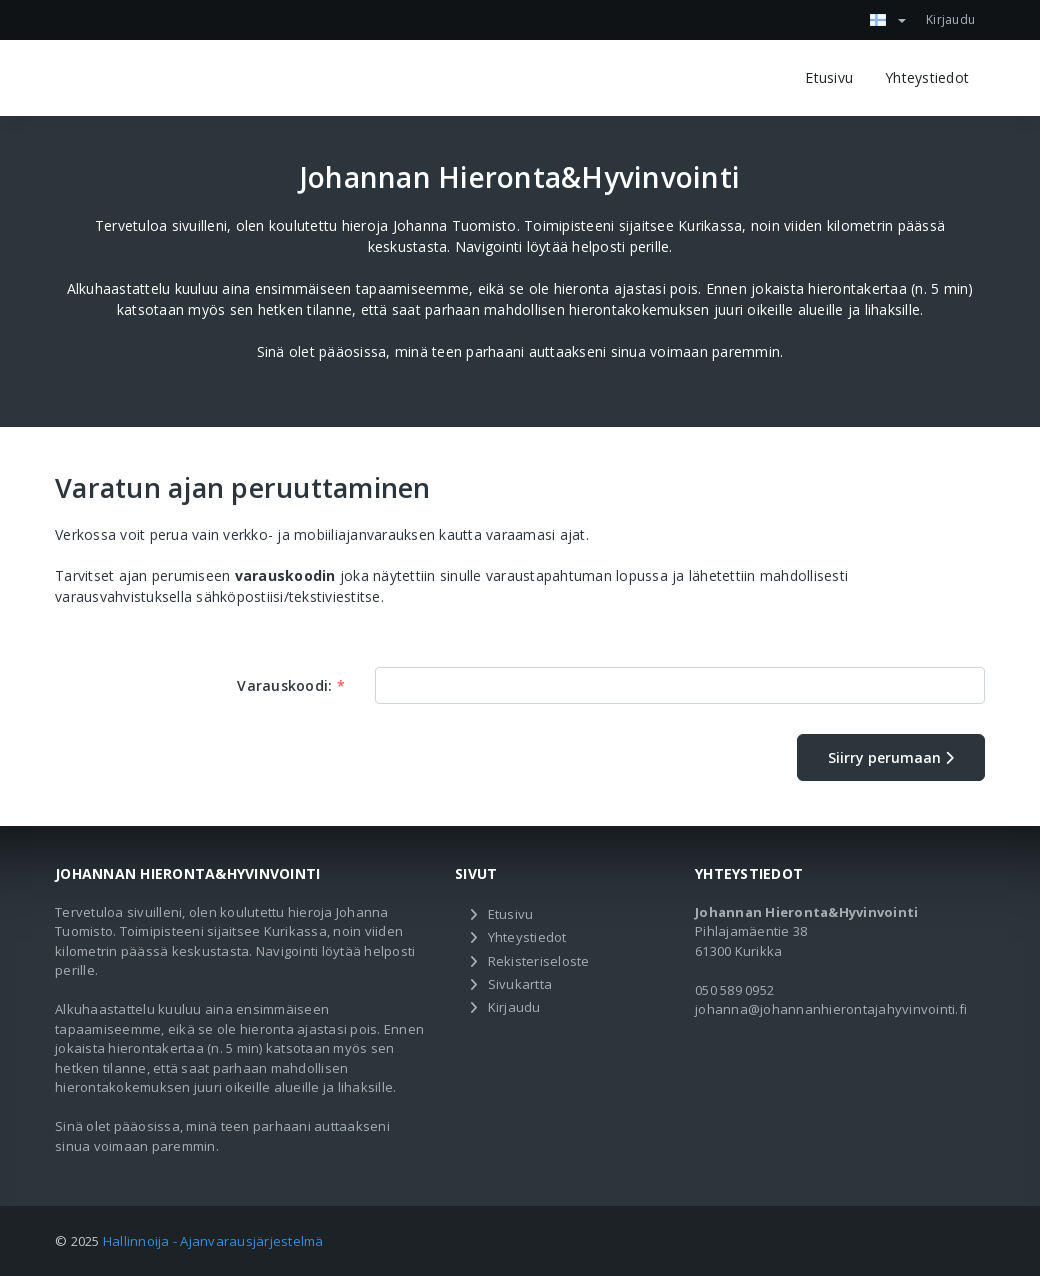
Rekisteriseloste (539, 961)
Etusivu (829, 77)
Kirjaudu (950, 19)
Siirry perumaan (891, 757)
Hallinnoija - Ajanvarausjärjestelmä (213, 1241)
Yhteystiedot (927, 77)
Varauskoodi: (291, 685)
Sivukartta (520, 984)
